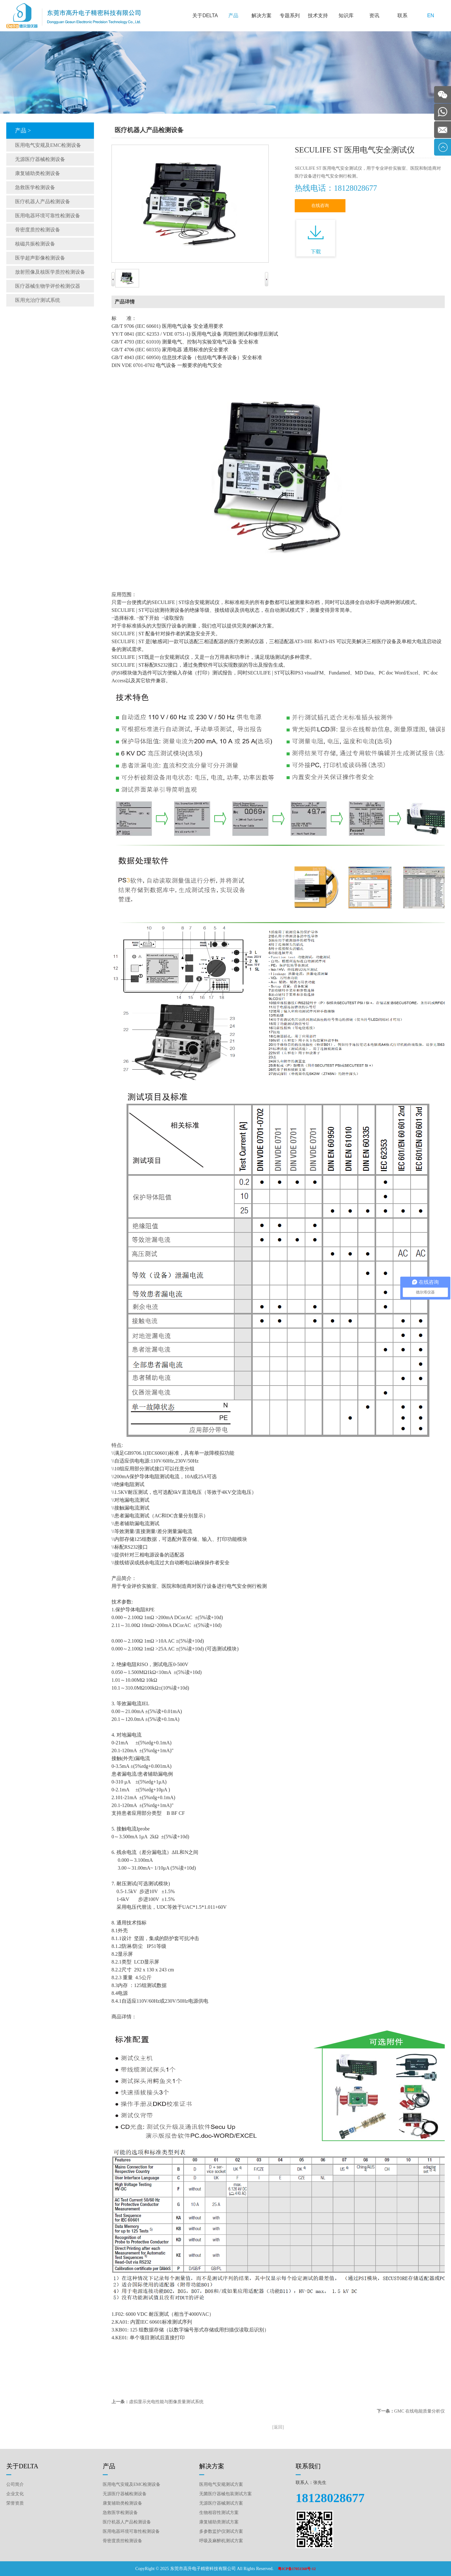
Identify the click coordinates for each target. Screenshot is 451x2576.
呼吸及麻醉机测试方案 (221, 2540)
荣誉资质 (15, 2503)
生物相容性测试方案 (219, 2512)
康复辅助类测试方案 (219, 2522)
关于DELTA (205, 15)
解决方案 (261, 15)
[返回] (278, 2427)
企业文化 (15, 2493)
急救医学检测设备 (35, 187)
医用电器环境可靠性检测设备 (47, 215)
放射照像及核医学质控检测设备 (50, 272)
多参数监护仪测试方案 (221, 2531)
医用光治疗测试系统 (37, 300)
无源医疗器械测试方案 (221, 2503)
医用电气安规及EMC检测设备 (48, 145)
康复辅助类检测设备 (37, 173)
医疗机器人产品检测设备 (42, 201)
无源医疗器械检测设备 (40, 159)
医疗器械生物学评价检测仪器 (47, 286)
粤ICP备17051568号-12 (297, 2569)
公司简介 (15, 2484)
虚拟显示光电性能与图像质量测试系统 (166, 2401)
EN (430, 15)
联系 (402, 15)
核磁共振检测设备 (35, 243)
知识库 (346, 15)
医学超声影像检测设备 (40, 258)
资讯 (374, 15)
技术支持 (318, 15)
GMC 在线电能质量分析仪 (419, 2411)
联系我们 (308, 2466)
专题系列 (290, 15)
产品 (233, 15)
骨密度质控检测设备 (37, 229)
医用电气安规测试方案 (221, 2484)
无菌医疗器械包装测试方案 (225, 2493)
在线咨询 (320, 205)
